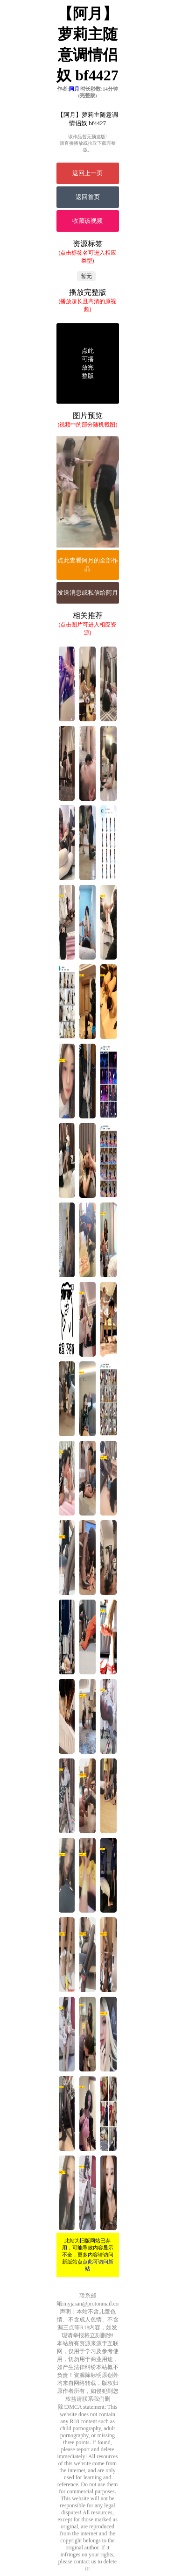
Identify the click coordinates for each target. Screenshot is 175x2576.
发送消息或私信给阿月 (87, 592)
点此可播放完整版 (88, 363)
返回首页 (88, 196)
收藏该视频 (87, 220)
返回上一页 (87, 173)
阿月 (74, 89)
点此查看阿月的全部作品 (87, 564)
